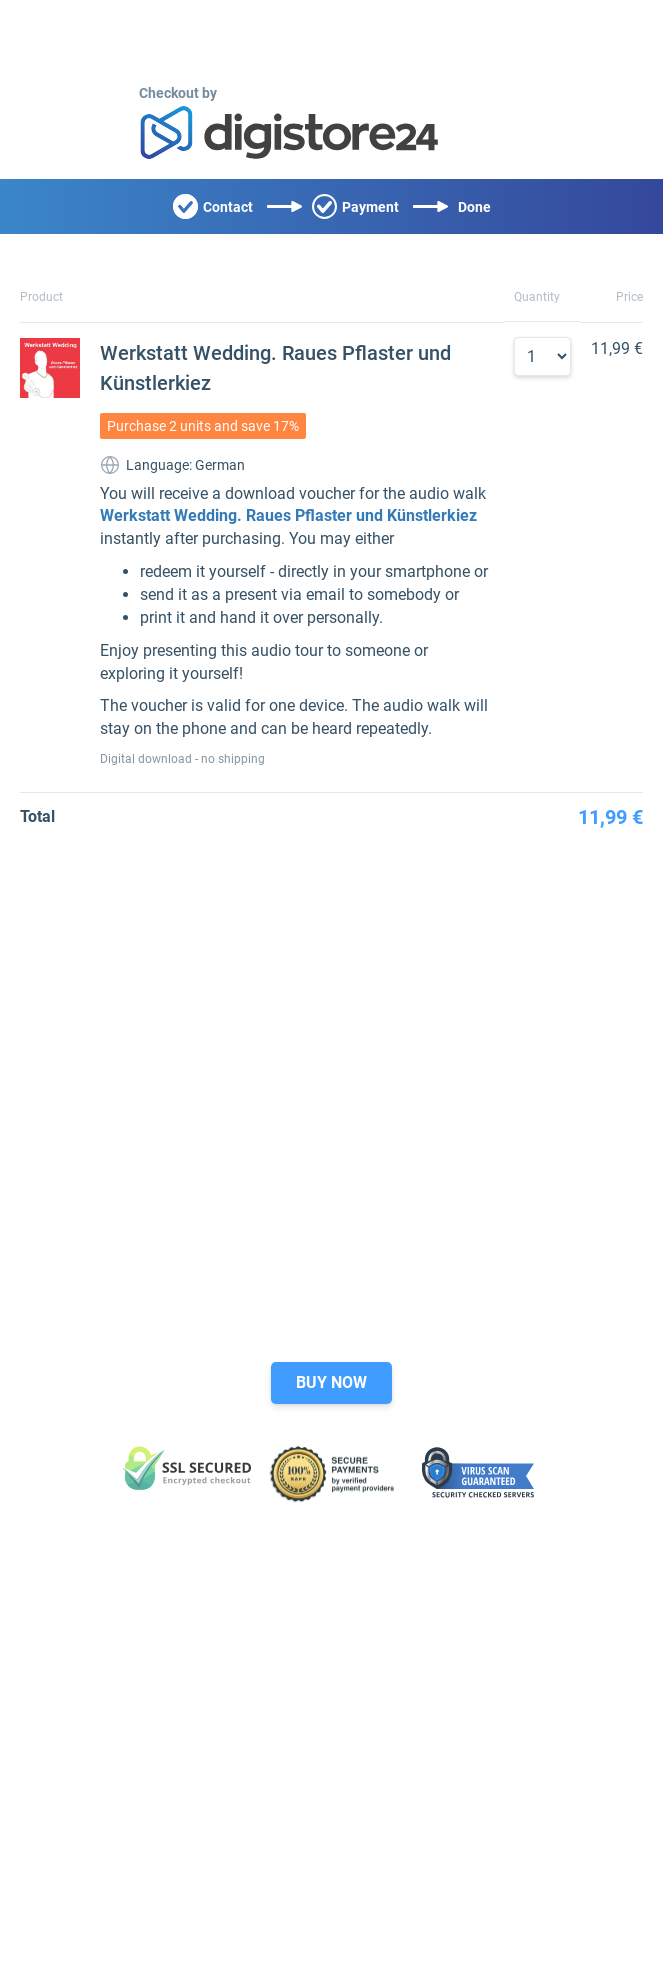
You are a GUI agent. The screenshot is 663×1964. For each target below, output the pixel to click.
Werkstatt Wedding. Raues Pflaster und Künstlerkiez (288, 515)
